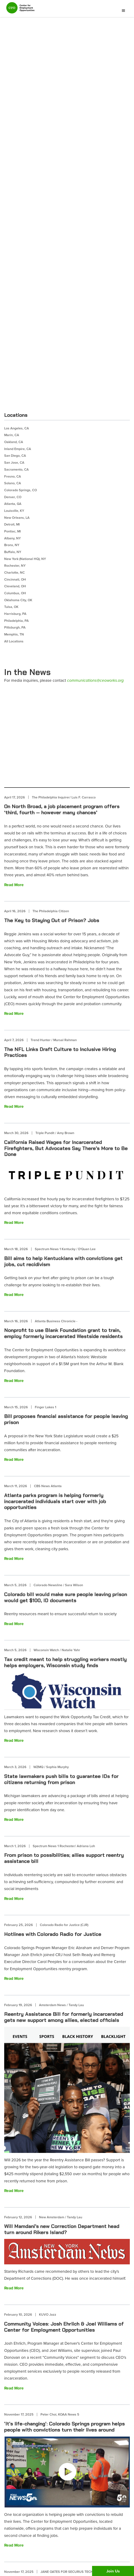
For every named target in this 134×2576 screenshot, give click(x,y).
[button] (123, 10)
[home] (19, 9)
